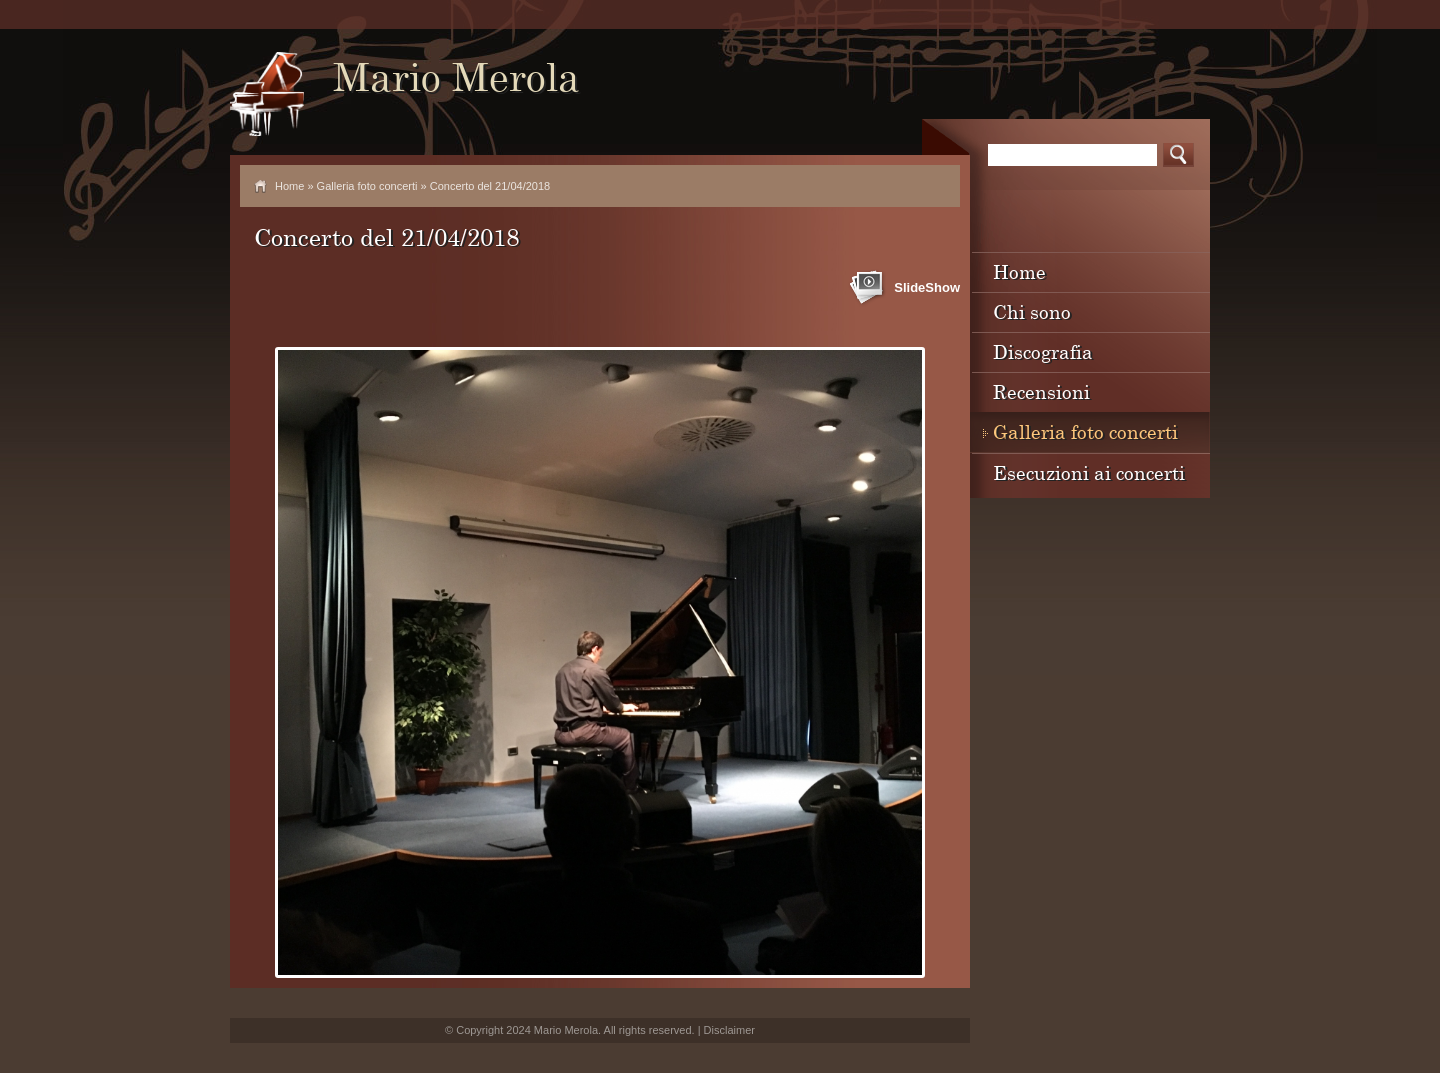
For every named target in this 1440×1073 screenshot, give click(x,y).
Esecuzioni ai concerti (1089, 472)
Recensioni (1041, 391)
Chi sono (1032, 311)
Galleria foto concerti (367, 186)
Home (289, 186)
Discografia (1043, 351)
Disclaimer (729, 1030)
